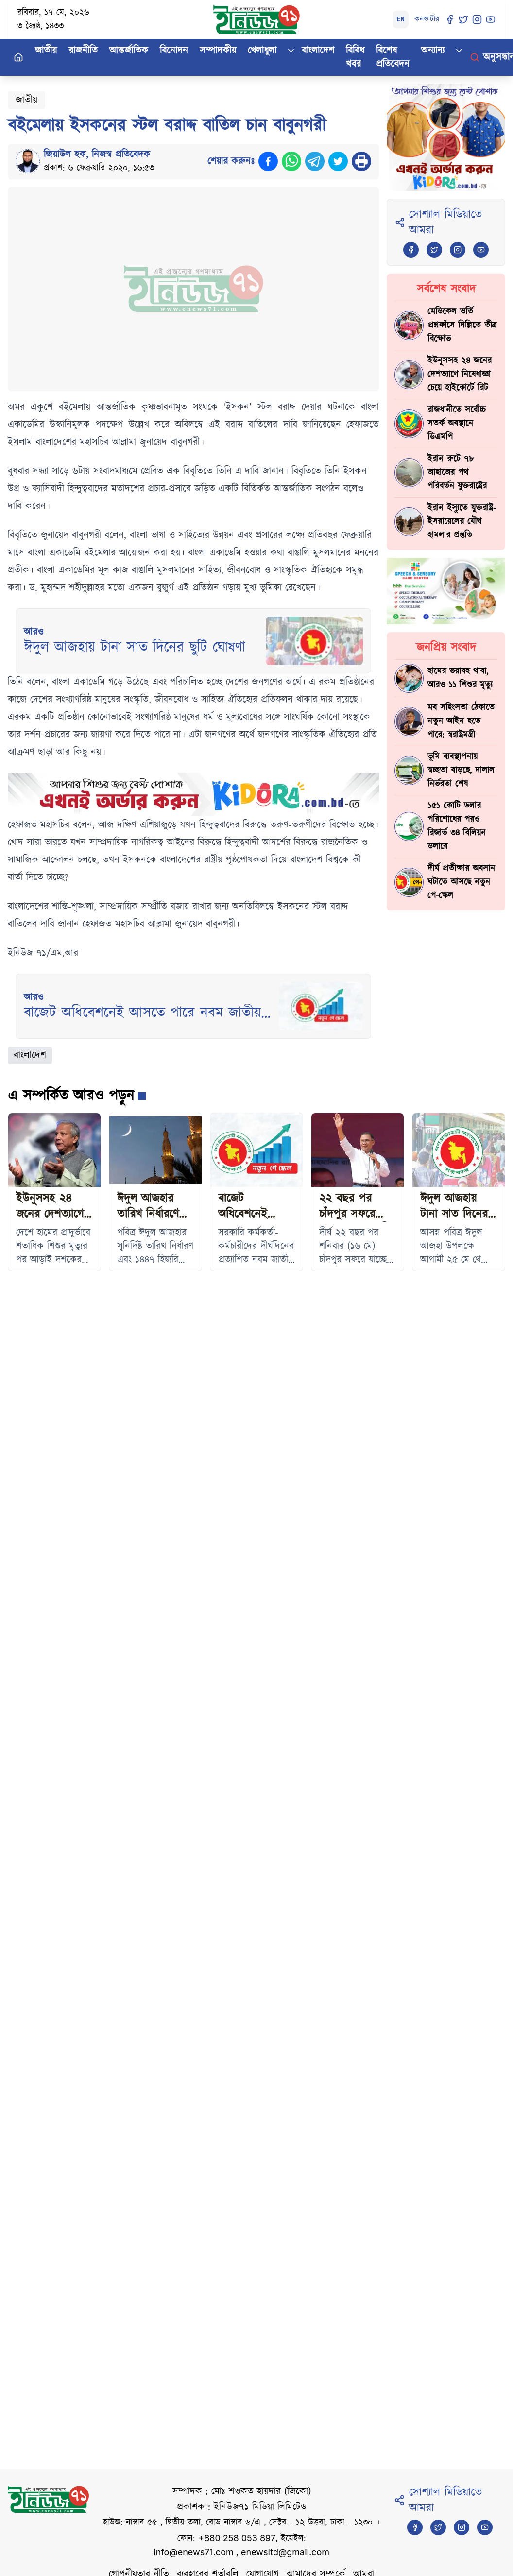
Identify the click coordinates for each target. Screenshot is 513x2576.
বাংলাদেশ (318, 50)
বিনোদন (174, 50)
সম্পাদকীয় (218, 50)
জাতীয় (46, 50)
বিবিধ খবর (355, 57)
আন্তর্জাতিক (128, 50)
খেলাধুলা (262, 50)
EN (400, 19)
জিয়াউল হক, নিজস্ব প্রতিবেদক (97, 154)
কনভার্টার (426, 19)
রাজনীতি (83, 50)
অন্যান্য (433, 50)
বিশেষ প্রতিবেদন (393, 57)
